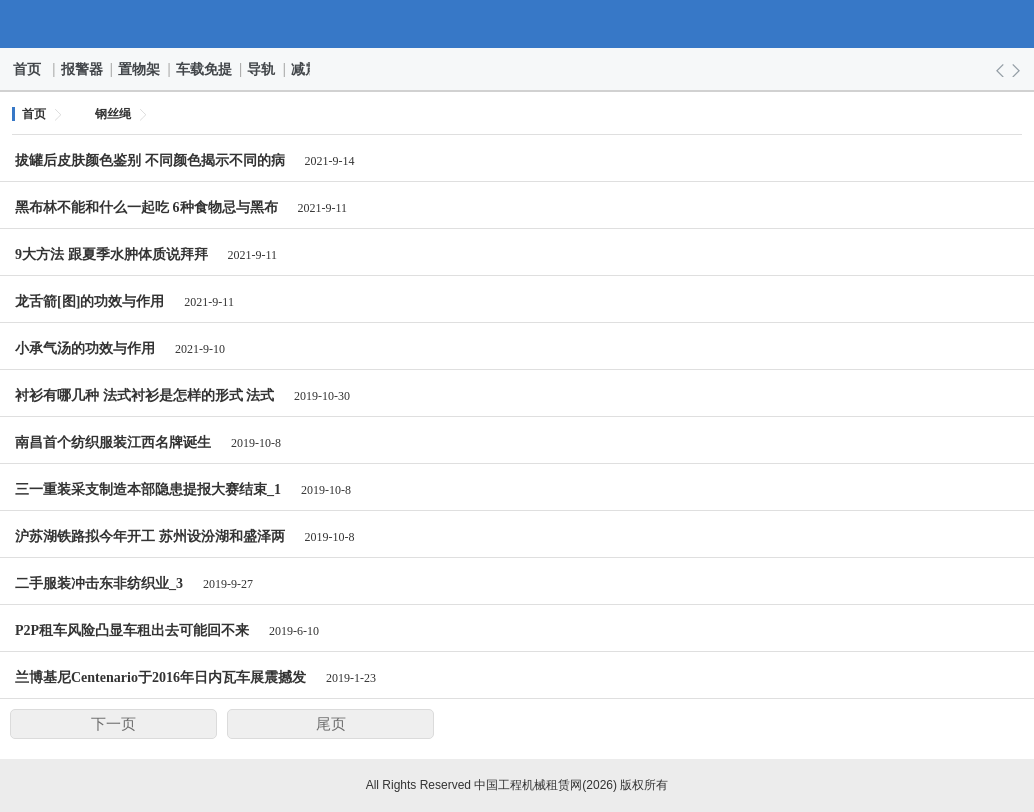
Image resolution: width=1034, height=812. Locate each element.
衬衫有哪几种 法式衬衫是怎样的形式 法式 (144, 395)
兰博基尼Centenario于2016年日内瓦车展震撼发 (160, 677)
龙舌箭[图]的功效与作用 (89, 301)
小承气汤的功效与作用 (85, 348)
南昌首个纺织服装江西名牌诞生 (113, 442)
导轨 (262, 69)
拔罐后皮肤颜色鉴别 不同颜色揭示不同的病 (150, 160)
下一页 (113, 724)
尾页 (331, 724)
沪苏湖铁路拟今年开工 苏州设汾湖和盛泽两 (150, 536)
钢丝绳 (113, 114)
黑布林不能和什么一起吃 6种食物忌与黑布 (146, 207)
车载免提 (205, 69)
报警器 (83, 69)
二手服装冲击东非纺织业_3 (99, 583)
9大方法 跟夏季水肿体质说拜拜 (111, 254)
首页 (28, 69)
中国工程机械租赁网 (517, 24)
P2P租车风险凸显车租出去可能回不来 (132, 630)
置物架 (140, 69)
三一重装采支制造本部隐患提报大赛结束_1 (148, 489)
